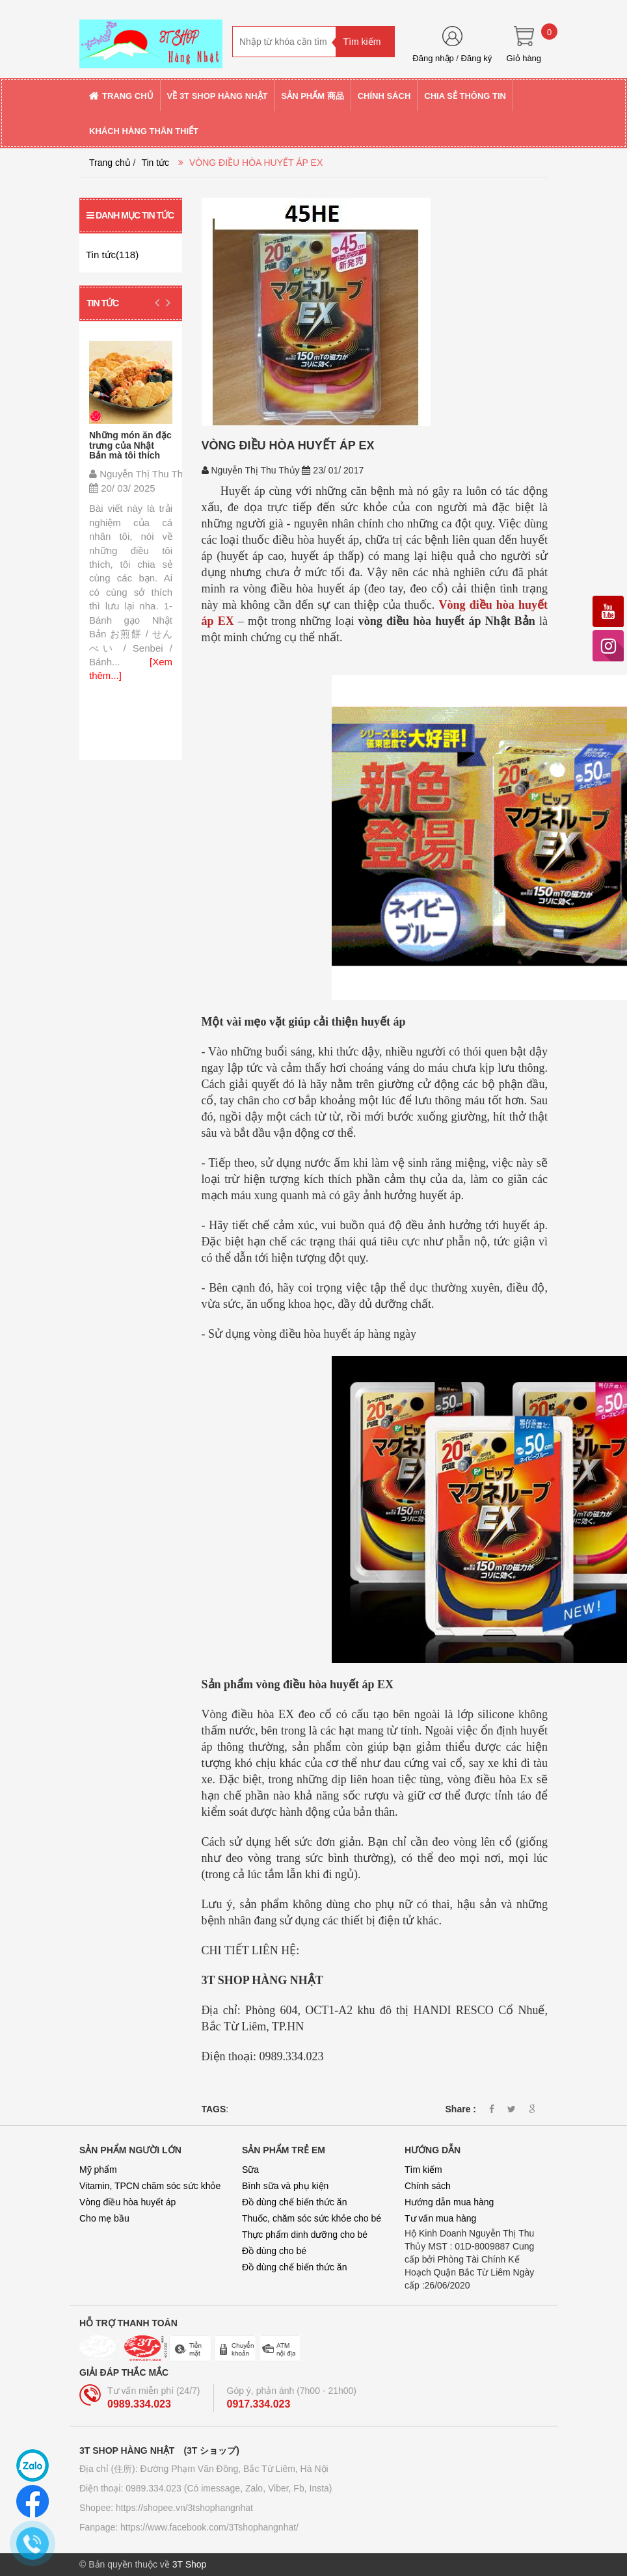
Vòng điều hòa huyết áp (127, 2202)
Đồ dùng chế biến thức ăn (294, 2202)
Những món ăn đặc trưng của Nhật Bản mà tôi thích (130, 445)
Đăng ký (476, 58)
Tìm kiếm (423, 2169)
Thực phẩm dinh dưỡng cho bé (304, 2234)
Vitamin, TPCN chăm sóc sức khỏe (149, 2186)
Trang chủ (110, 162)
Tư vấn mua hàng (440, 2218)
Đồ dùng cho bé (274, 2251)
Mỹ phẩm (98, 2169)
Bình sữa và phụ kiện (285, 2186)
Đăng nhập (432, 58)
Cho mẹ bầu (104, 2218)
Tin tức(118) (112, 254)
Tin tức (155, 162)
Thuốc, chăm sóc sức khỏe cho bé (311, 2218)
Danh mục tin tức (130, 215)
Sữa (250, 2169)
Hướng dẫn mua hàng (449, 2202)
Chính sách (428, 2186)
